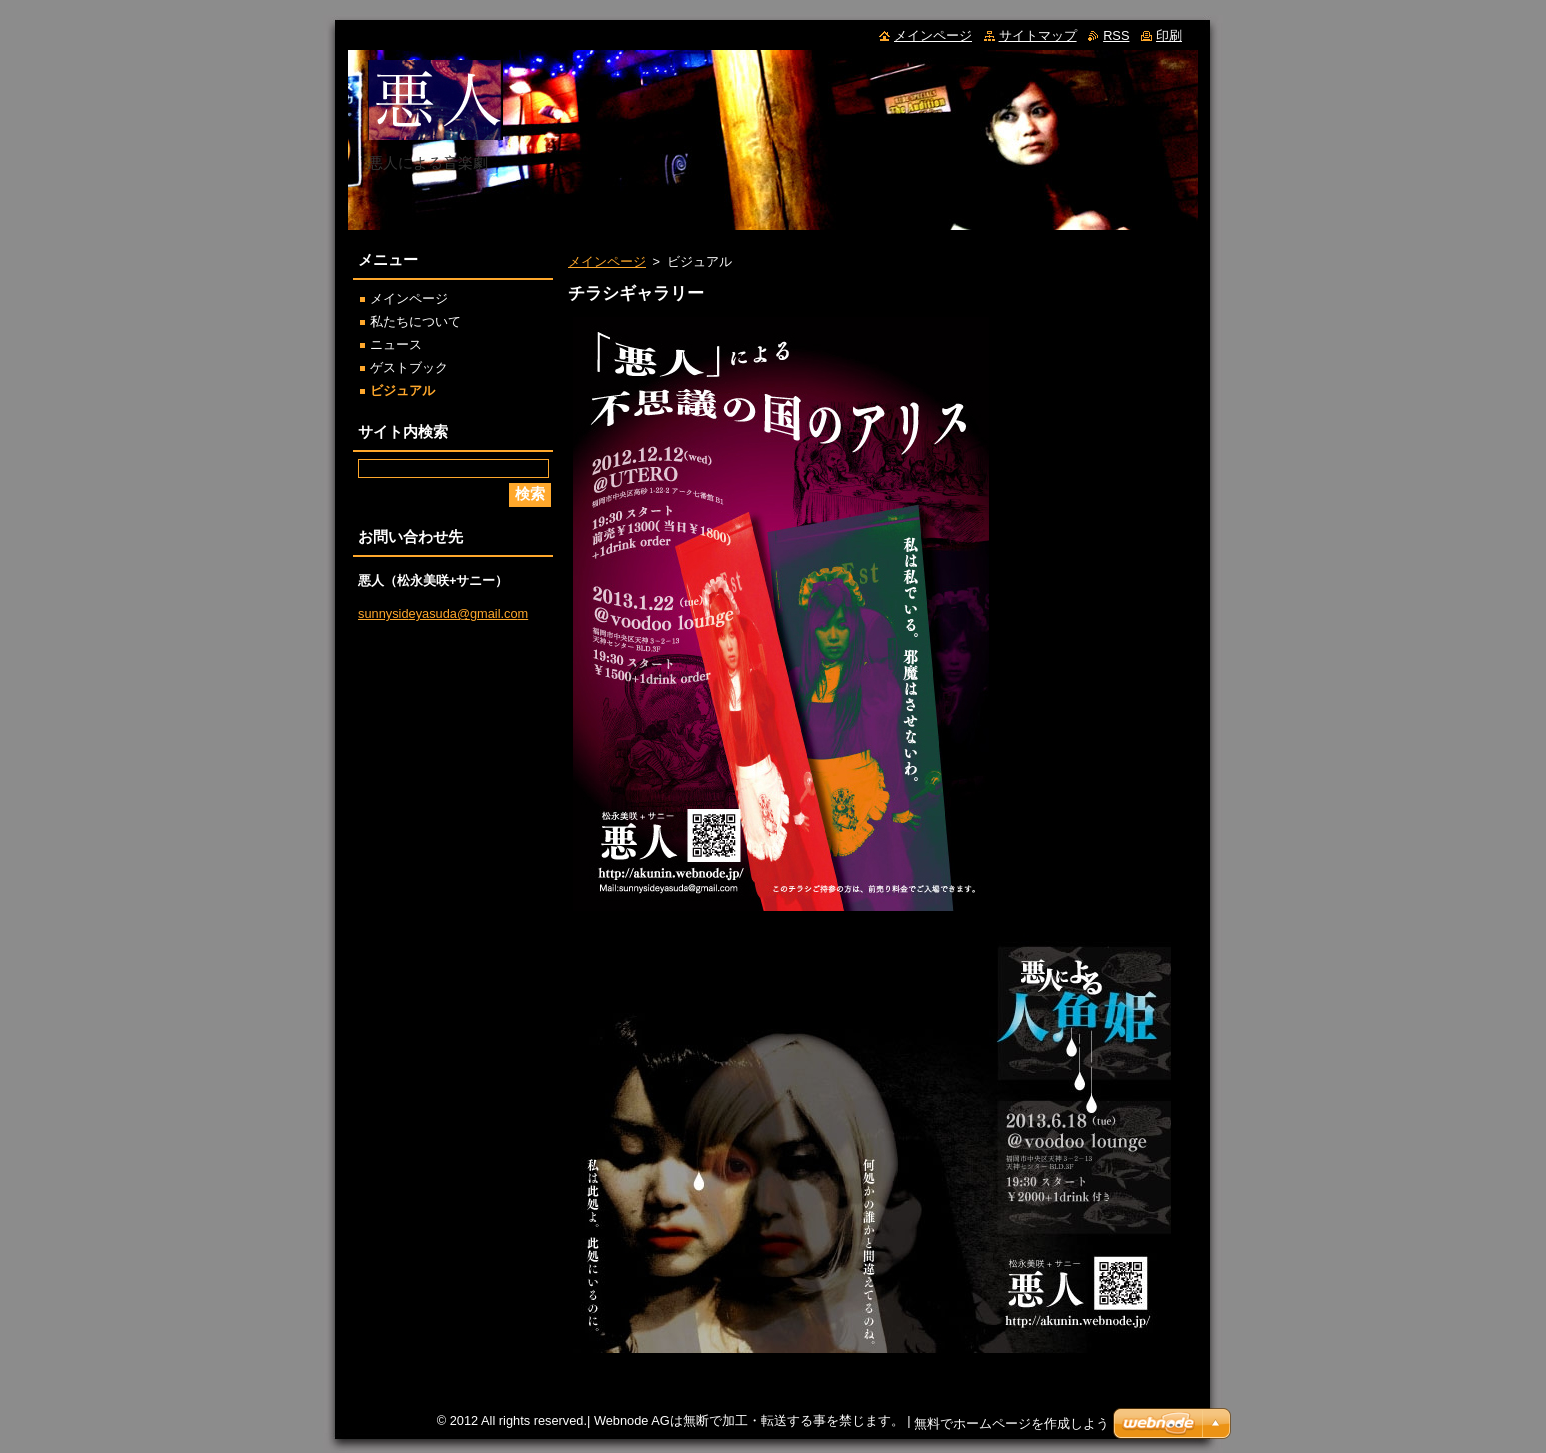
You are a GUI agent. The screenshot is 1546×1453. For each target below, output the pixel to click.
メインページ (607, 261)
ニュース (396, 344)
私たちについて (415, 321)
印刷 (1169, 35)
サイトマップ (1038, 35)
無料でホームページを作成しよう (1011, 1423)
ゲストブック (409, 367)
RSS (1116, 35)
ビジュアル (402, 390)
